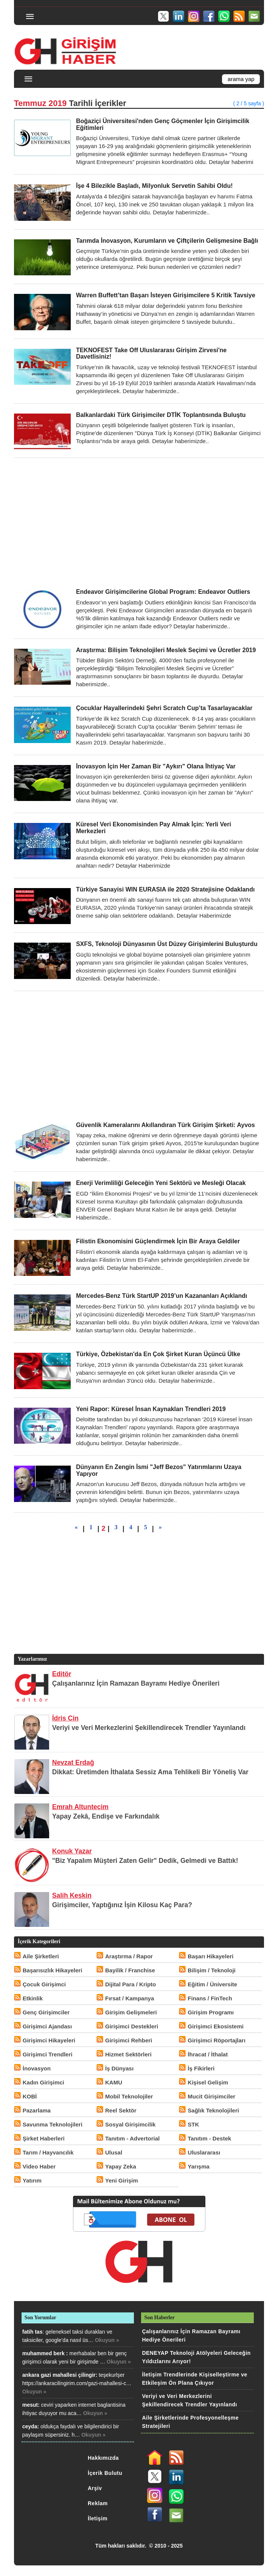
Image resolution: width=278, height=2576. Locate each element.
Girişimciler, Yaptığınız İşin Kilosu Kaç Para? (122, 1905)
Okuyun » (107, 2340)
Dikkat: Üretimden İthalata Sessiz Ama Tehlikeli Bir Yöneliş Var (150, 1772)
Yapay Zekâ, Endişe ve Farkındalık (106, 1816)
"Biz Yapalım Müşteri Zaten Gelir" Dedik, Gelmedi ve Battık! (145, 1860)
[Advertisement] (139, 523)
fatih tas (32, 2332)
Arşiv (95, 2488)
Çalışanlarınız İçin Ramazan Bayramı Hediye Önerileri (136, 1683)
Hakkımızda (103, 2458)
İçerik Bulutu (105, 2473)
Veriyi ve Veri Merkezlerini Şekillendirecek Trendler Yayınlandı (148, 1727)
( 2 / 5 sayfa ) (248, 103)
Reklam (98, 2503)
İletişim (97, 2518)
